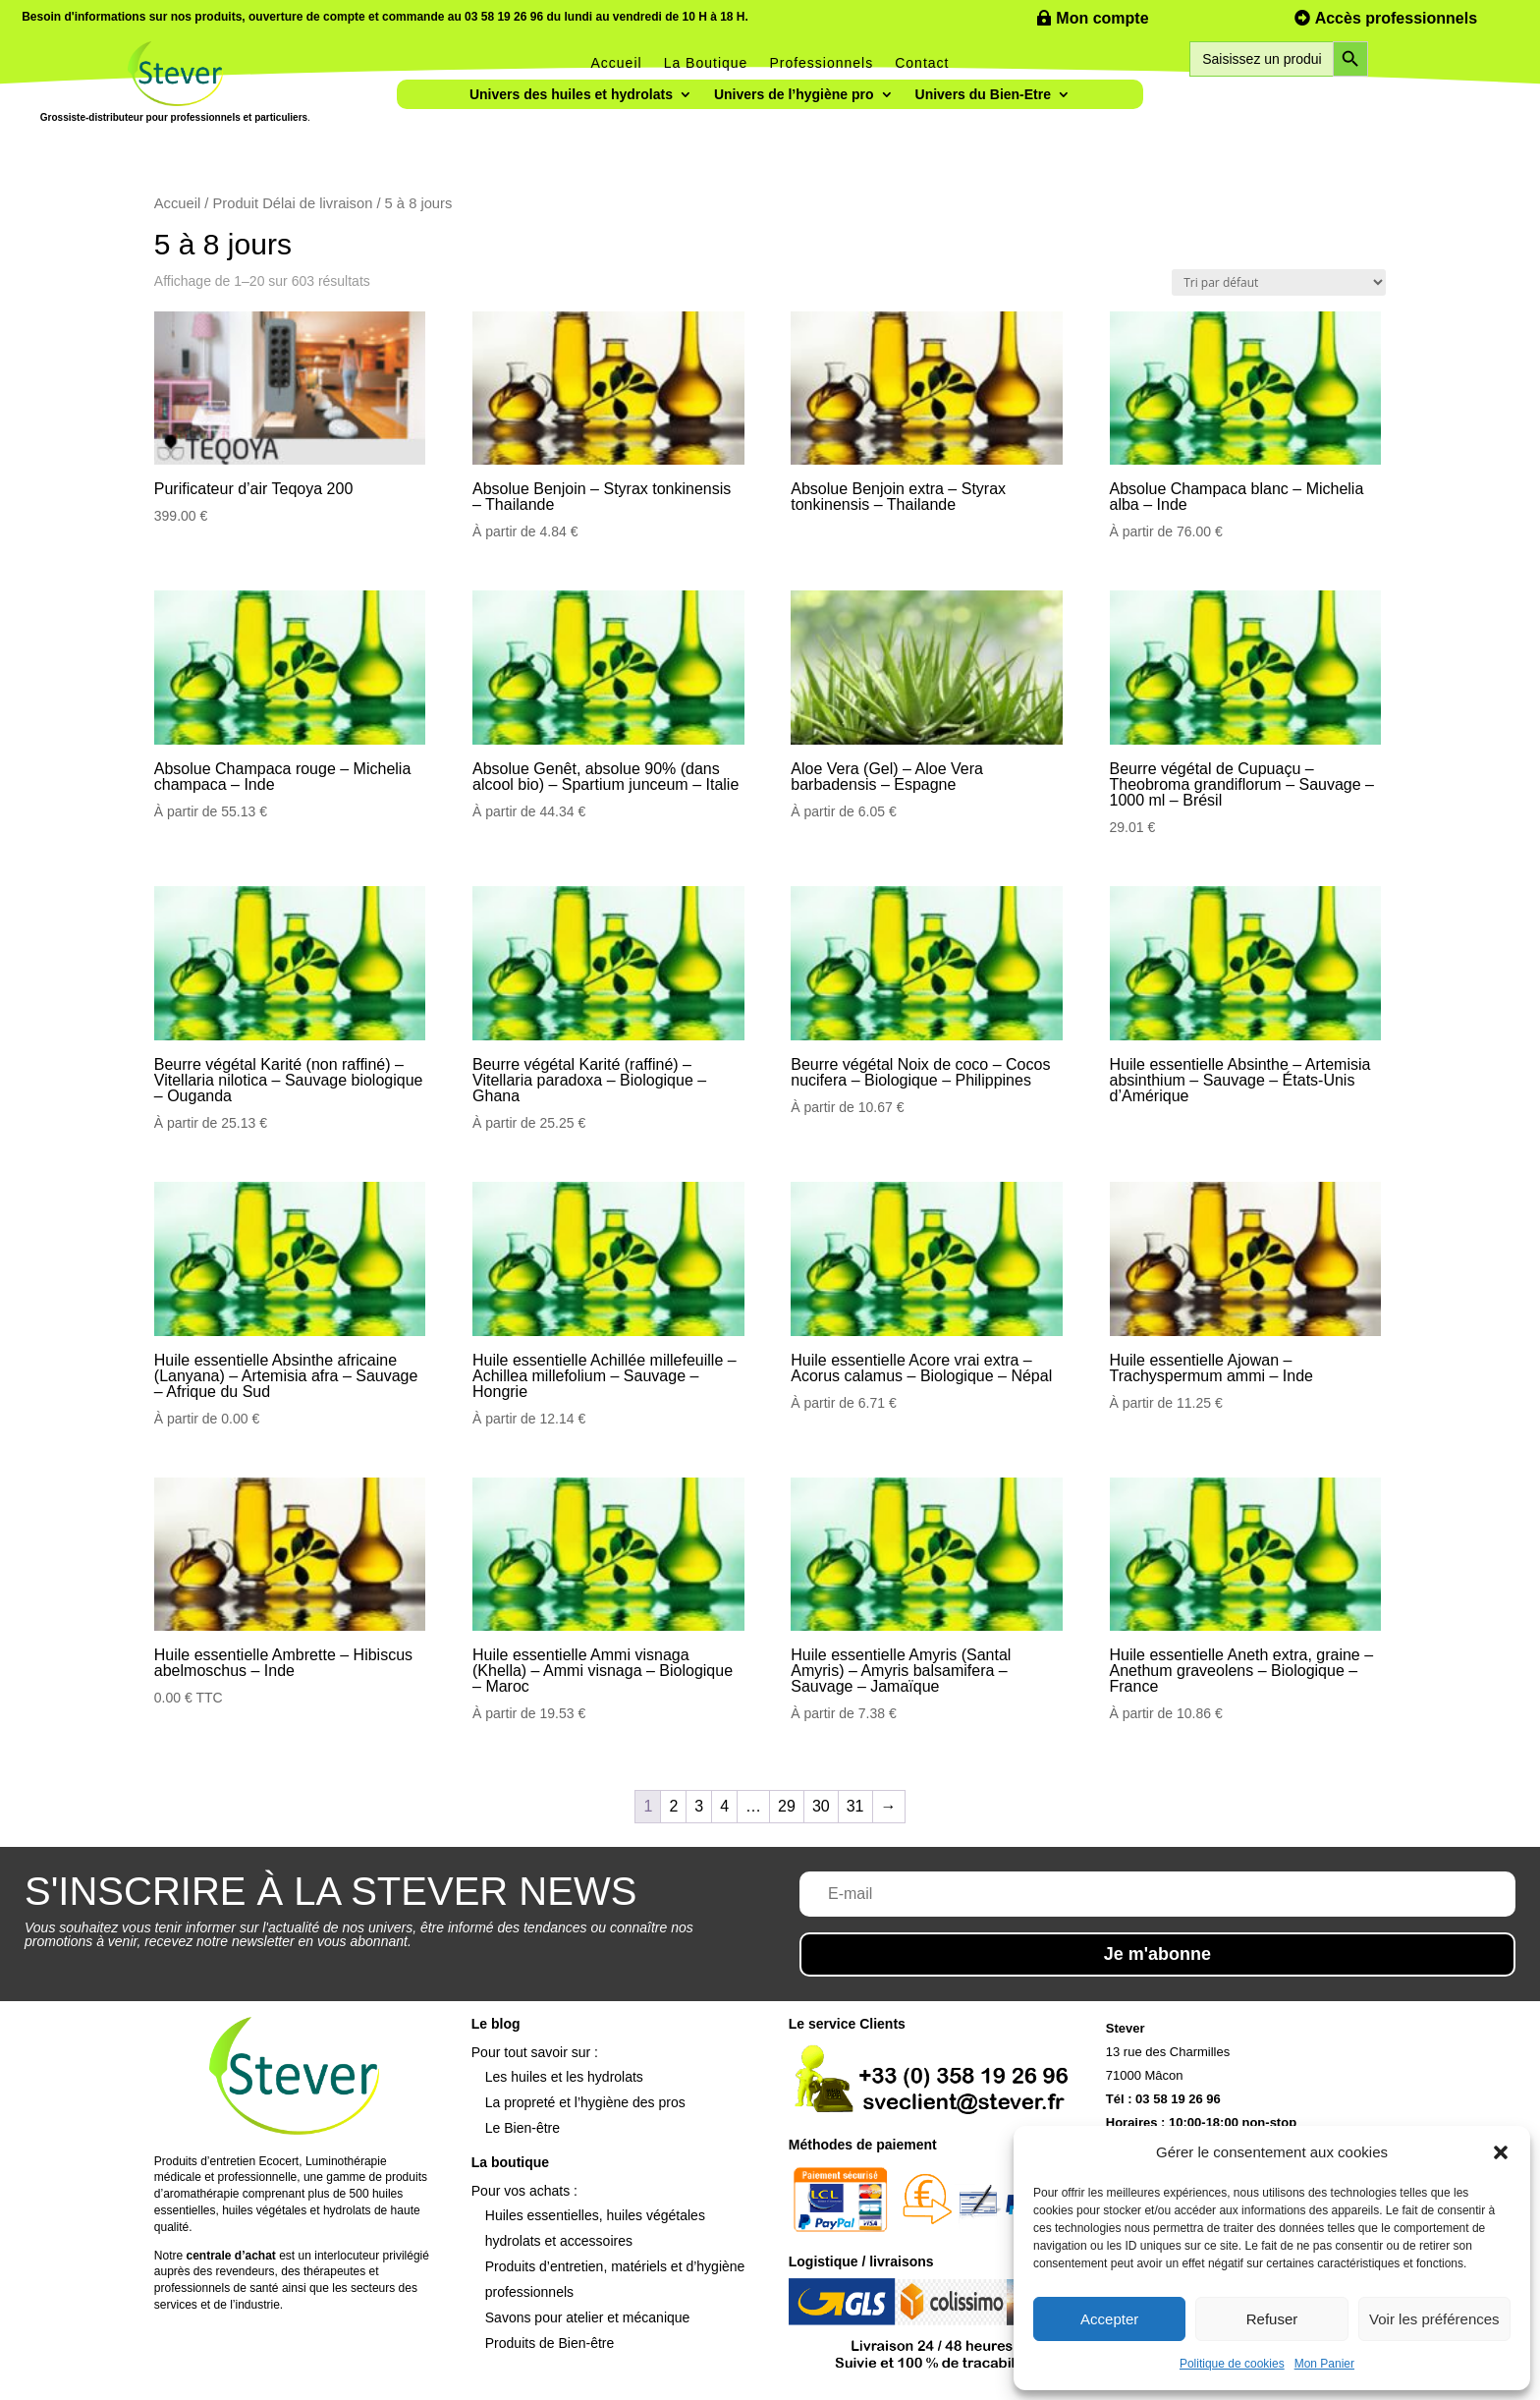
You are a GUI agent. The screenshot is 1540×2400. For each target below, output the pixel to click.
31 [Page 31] (855, 1806)
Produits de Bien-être (550, 2343)
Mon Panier (1324, 2364)
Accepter (1109, 2319)
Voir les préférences (1434, 2319)
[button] (1501, 2152)
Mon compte (1102, 18)
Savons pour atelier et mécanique (587, 2317)
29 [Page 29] (787, 1806)
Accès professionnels (1396, 18)
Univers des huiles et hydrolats (571, 94)
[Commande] (1279, 282)
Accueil (616, 63)
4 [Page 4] (724, 1806)
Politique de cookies (1232, 2364)
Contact (922, 63)
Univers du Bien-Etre (983, 94)
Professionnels (821, 63)
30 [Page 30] (821, 1806)
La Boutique (706, 63)
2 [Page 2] (673, 1806)
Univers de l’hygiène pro (794, 94)
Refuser (1272, 2319)
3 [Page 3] (698, 1806)
